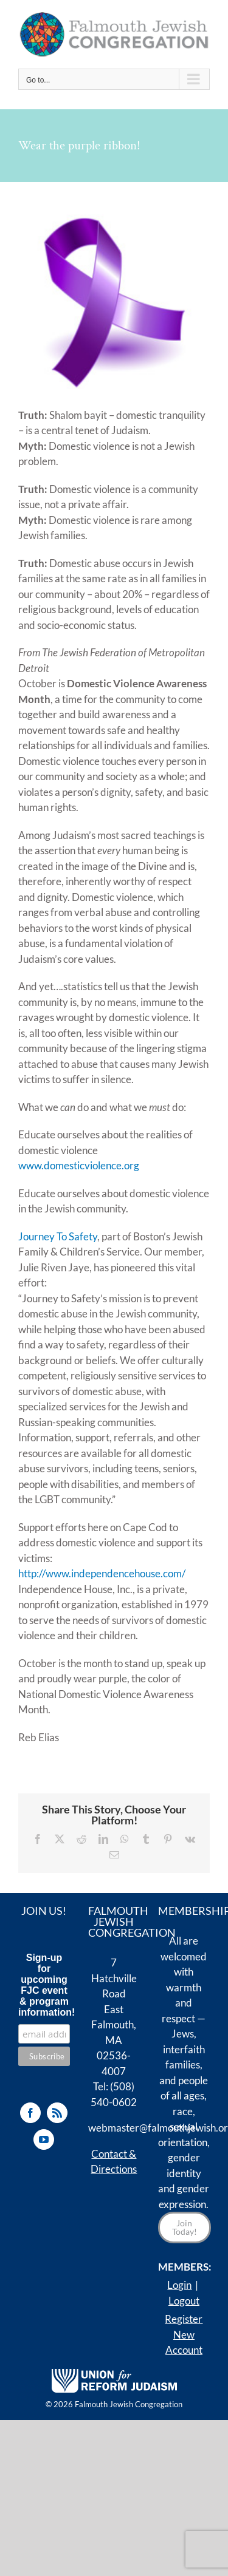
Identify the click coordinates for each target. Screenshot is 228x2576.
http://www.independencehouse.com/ (101, 1573)
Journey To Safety (57, 1236)
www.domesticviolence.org (78, 1165)
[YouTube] (43, 2139)
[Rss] (57, 2112)
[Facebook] (30, 2112)
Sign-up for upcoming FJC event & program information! (44, 1984)
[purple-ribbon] (114, 298)
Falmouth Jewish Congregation (128, 2404)
